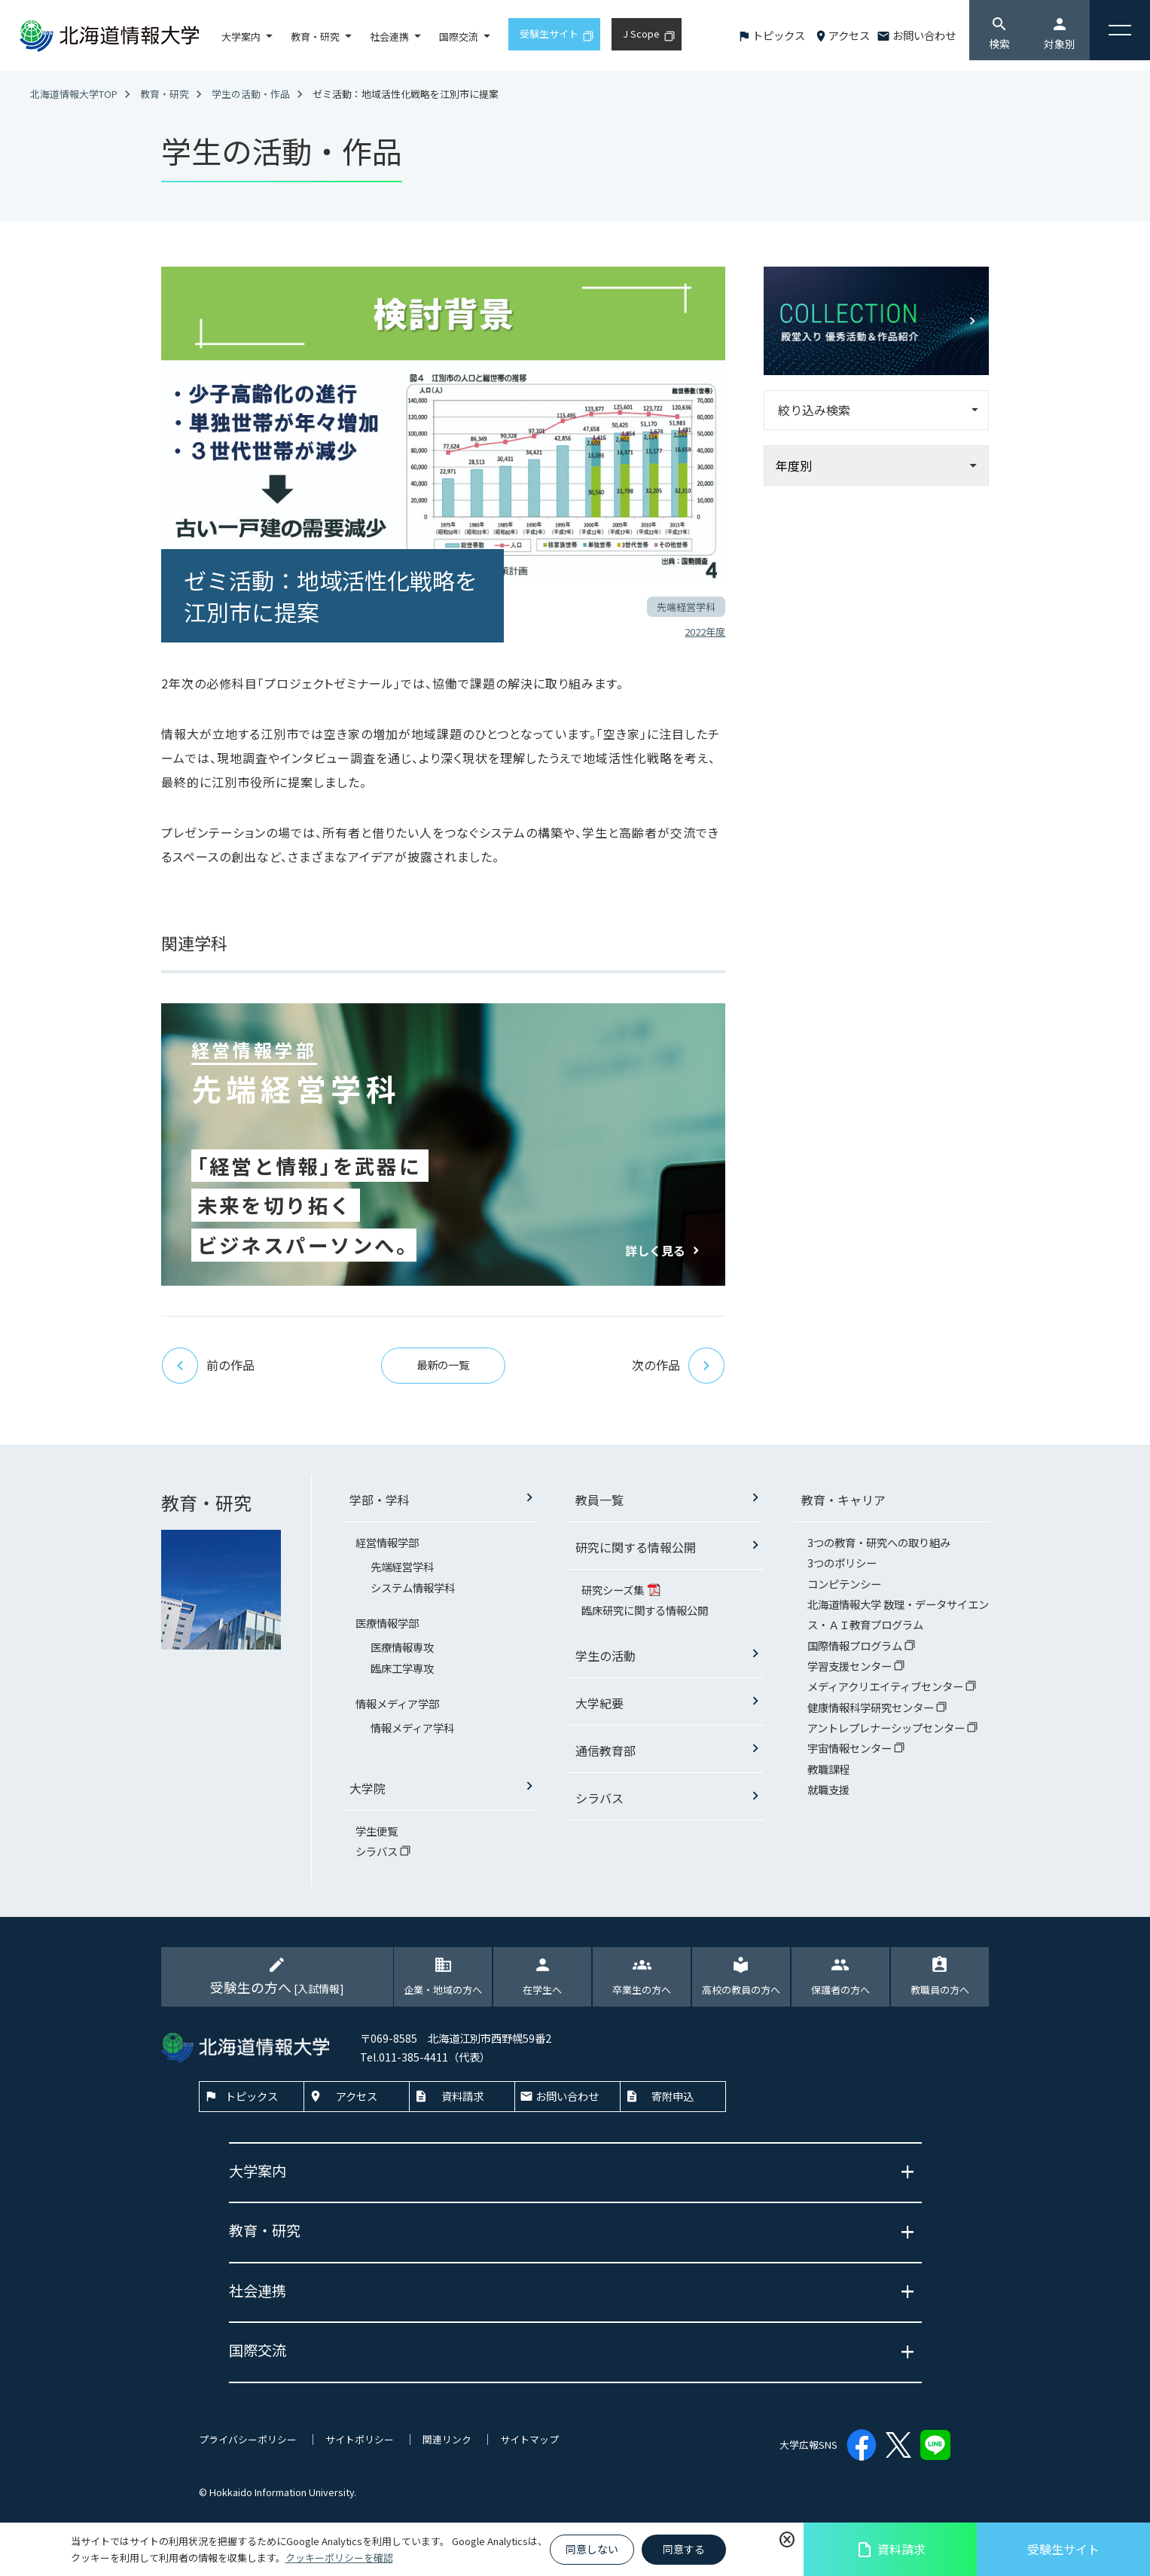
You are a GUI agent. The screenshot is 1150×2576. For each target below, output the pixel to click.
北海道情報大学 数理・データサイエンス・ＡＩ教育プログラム (898, 1614)
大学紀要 (599, 1703)
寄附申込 (672, 2096)
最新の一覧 (442, 1364)
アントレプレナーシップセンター (887, 1727)
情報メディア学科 (412, 1727)
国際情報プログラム (855, 1645)
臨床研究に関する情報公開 (644, 1610)
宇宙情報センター (850, 1748)
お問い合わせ (924, 35)
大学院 (367, 1788)
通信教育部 (605, 1750)
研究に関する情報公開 (635, 1547)
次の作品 (678, 1365)
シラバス (377, 1851)
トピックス (778, 35)
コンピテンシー (844, 1584)
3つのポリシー (842, 1562)
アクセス (849, 35)
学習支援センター (850, 1666)
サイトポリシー (359, 2439)
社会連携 (389, 36)
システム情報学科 (413, 1587)
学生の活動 (605, 1656)
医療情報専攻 (402, 1647)
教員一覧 (599, 1500)
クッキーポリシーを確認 (339, 2557)
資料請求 (891, 2549)
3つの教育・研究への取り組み (878, 1542)
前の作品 (208, 1365)
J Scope (641, 33)
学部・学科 (379, 1500)
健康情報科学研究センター (871, 1707)
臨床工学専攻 (402, 1668)
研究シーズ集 (613, 1590)
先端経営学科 (402, 1566)
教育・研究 (315, 36)
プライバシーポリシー (248, 2439)
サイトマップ (529, 2439)
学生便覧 (376, 1831)
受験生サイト (1063, 2549)
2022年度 (705, 631)
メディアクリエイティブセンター (886, 1686)
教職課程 (828, 1769)
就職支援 (828, 1789)
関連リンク (446, 2439)
